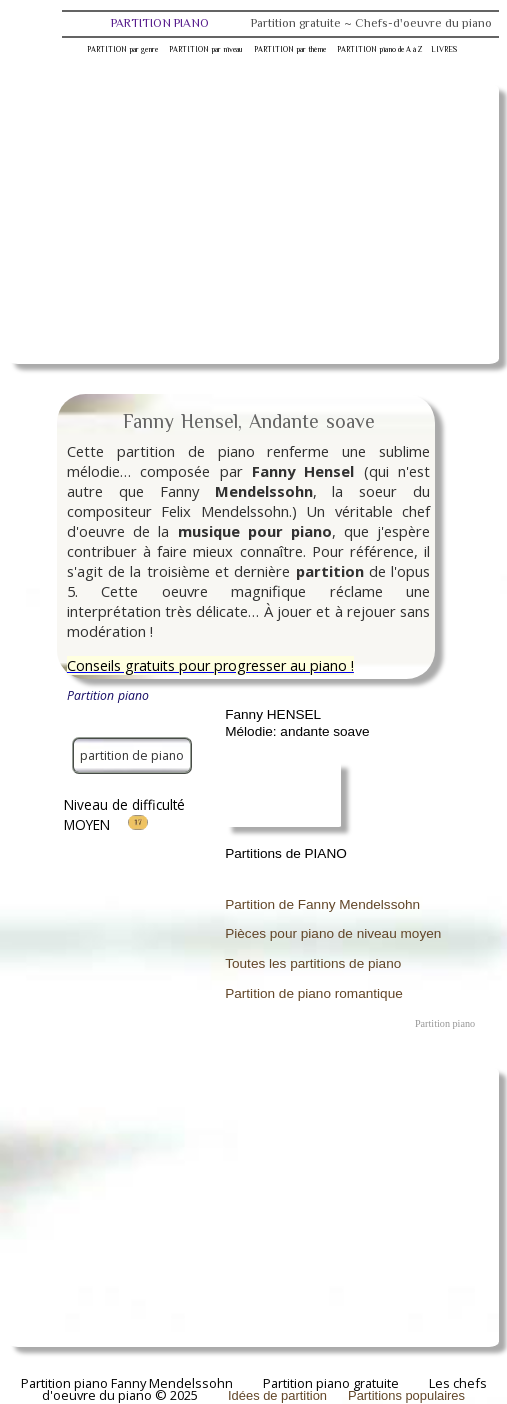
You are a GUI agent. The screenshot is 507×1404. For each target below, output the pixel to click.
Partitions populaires (406, 1395)
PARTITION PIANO (301, 23)
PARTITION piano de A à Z (379, 49)
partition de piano (132, 755)
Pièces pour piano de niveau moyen (333, 933)
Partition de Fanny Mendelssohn (322, 904)
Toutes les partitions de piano (313, 963)
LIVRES (444, 49)
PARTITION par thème (290, 49)
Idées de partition (277, 1395)
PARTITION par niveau (205, 49)
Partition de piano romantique (314, 993)
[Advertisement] (253, 224)
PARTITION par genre (122, 49)
